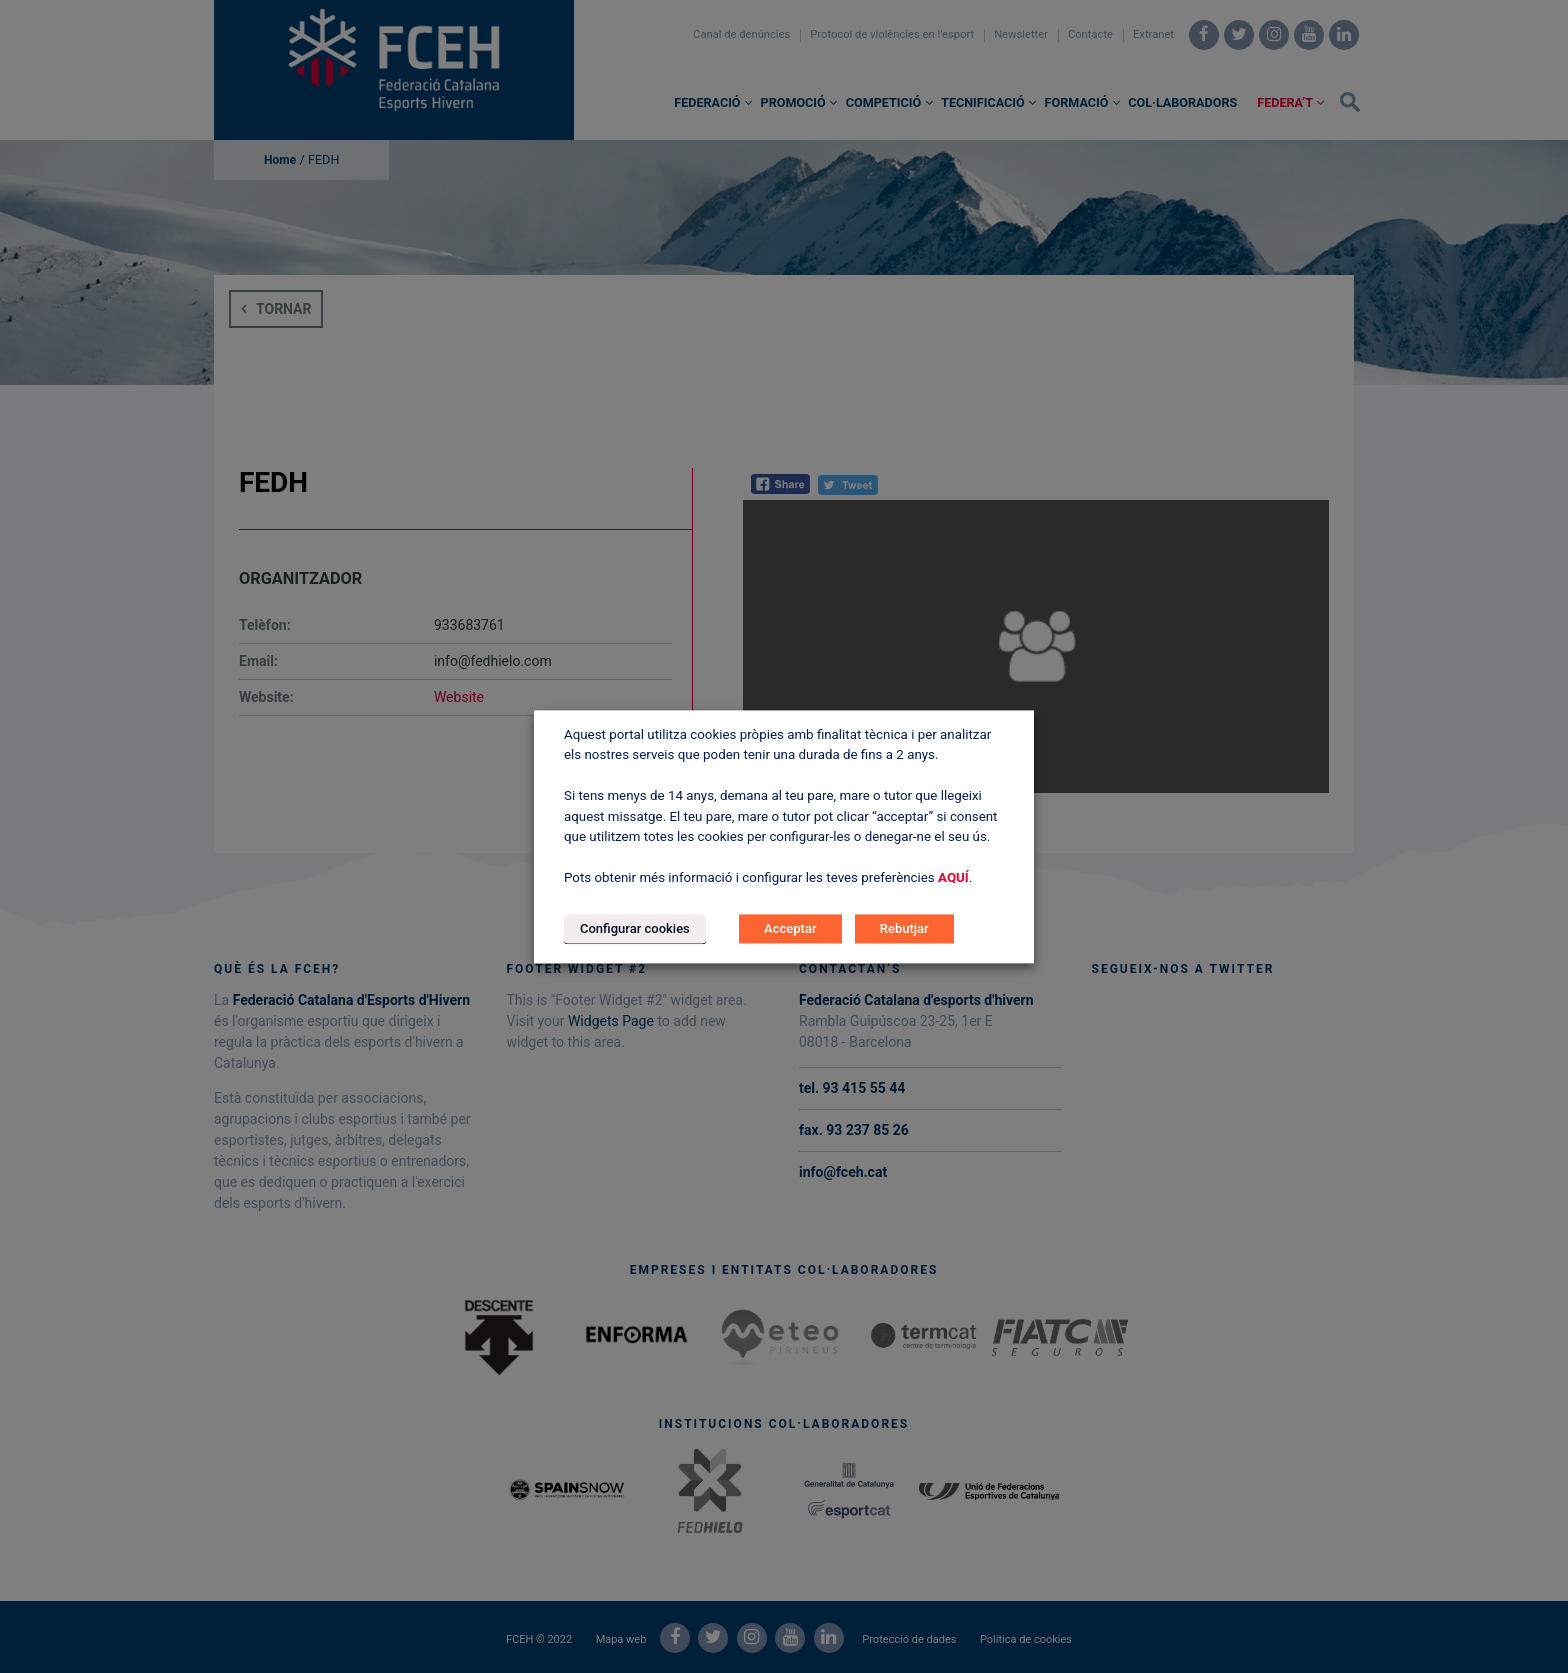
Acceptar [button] (790, 928)
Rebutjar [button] (904, 928)
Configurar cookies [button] (635, 928)
